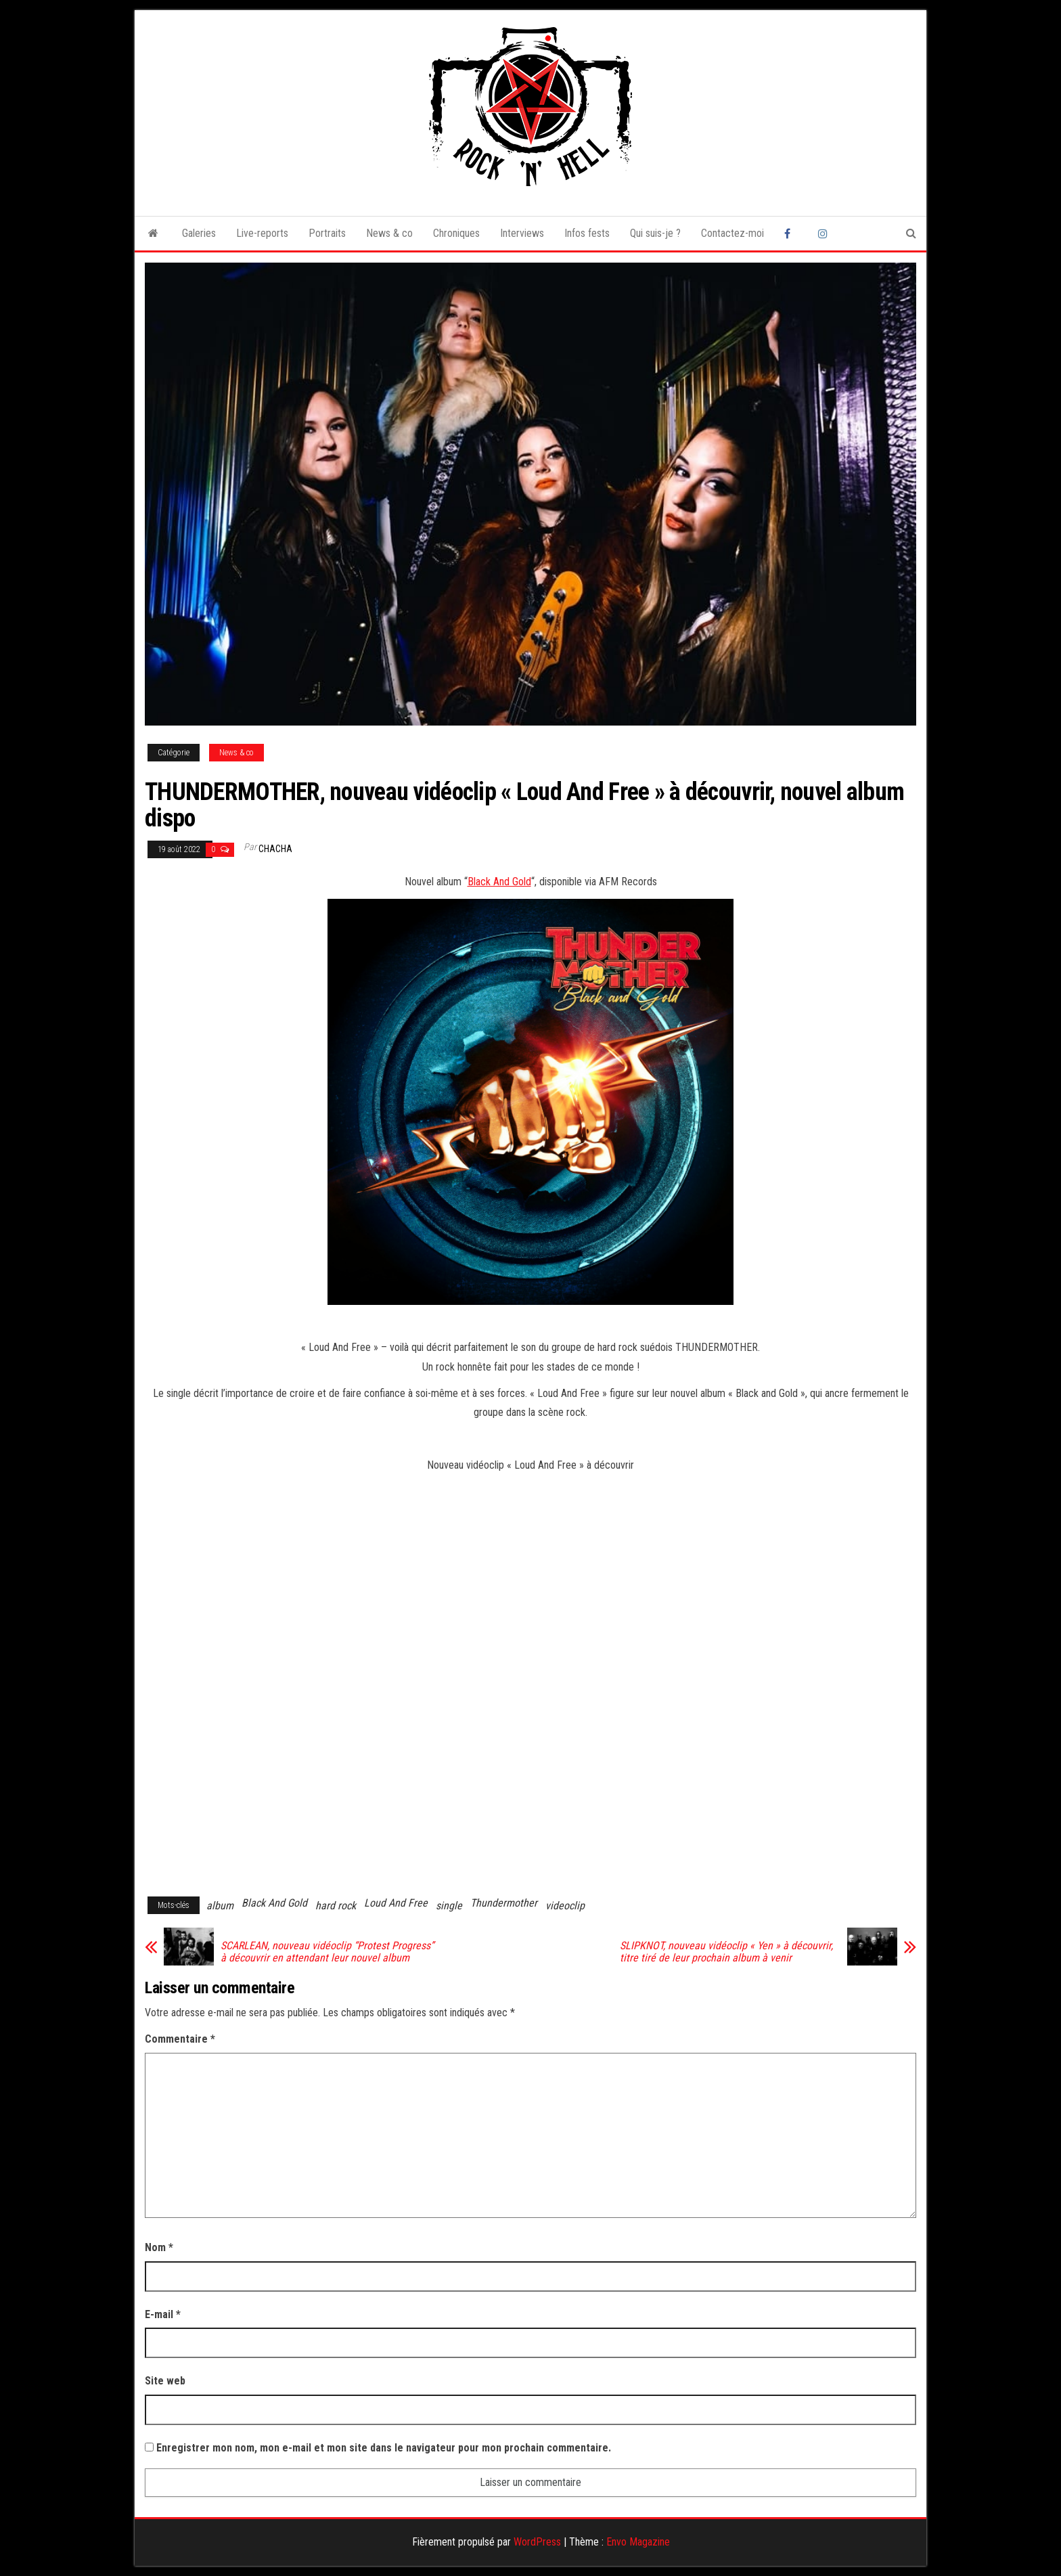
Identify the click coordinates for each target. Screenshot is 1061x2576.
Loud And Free (396, 1902)
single (449, 1905)
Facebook (791, 233)
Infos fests (587, 233)
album (219, 1905)
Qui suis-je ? (655, 233)
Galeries (199, 233)
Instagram (825, 233)
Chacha (275, 848)
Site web (165, 2380)
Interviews (522, 233)
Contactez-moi (732, 233)
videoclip (565, 1905)
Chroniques (456, 233)
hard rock (335, 1905)
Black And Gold (499, 881)
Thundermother (503, 1902)
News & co (389, 233)
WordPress (537, 2541)
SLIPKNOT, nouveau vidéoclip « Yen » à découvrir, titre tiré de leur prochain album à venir (726, 1952)
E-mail (163, 2314)
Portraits (327, 233)
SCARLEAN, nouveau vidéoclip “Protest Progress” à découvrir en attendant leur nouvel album (327, 1952)
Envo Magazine (638, 2541)
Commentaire (180, 2039)
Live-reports (262, 233)
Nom (159, 2247)
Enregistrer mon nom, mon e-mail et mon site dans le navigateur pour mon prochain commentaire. (383, 2447)
